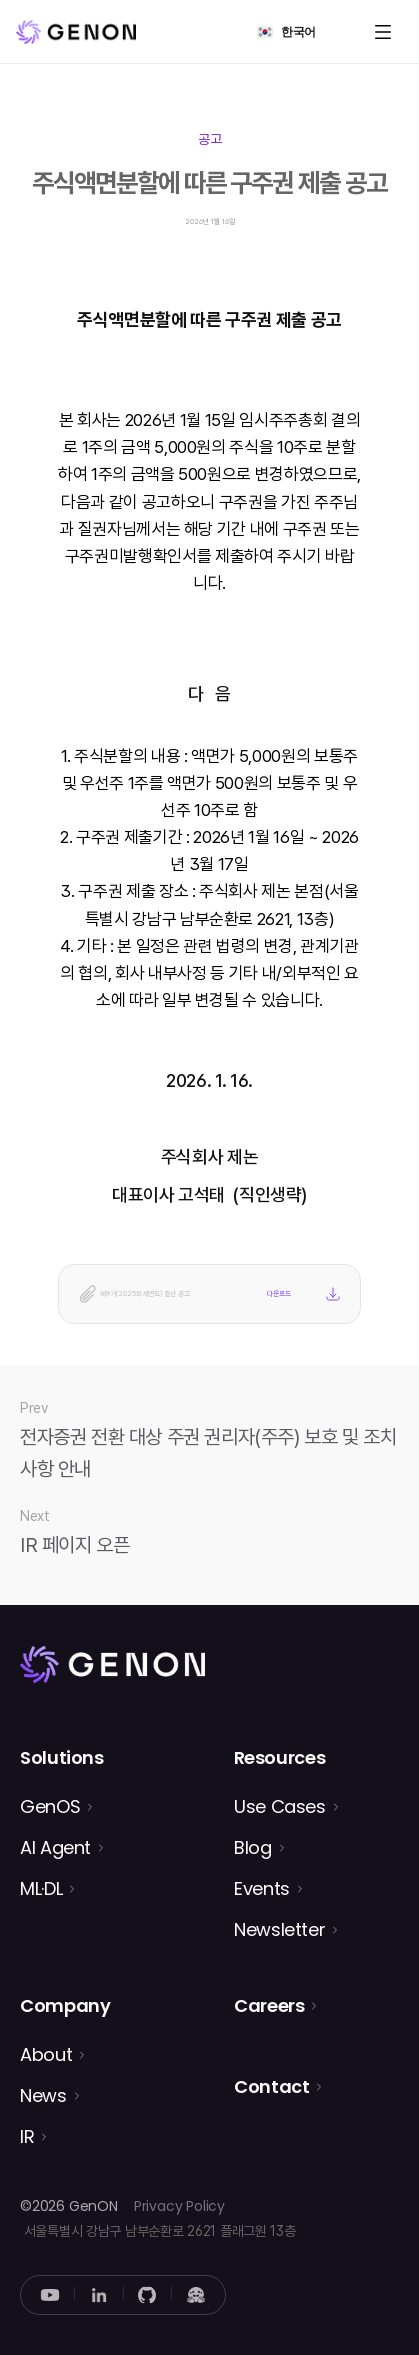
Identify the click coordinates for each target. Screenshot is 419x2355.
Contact (271, 2086)
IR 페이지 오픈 (74, 1545)
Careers (269, 2005)
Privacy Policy (179, 2206)
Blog (253, 1847)
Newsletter (279, 1929)
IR (27, 2136)
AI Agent (55, 1847)
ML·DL (41, 1888)
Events (262, 1888)
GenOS (50, 1806)
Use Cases (280, 1806)
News (43, 2095)
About (46, 2054)
